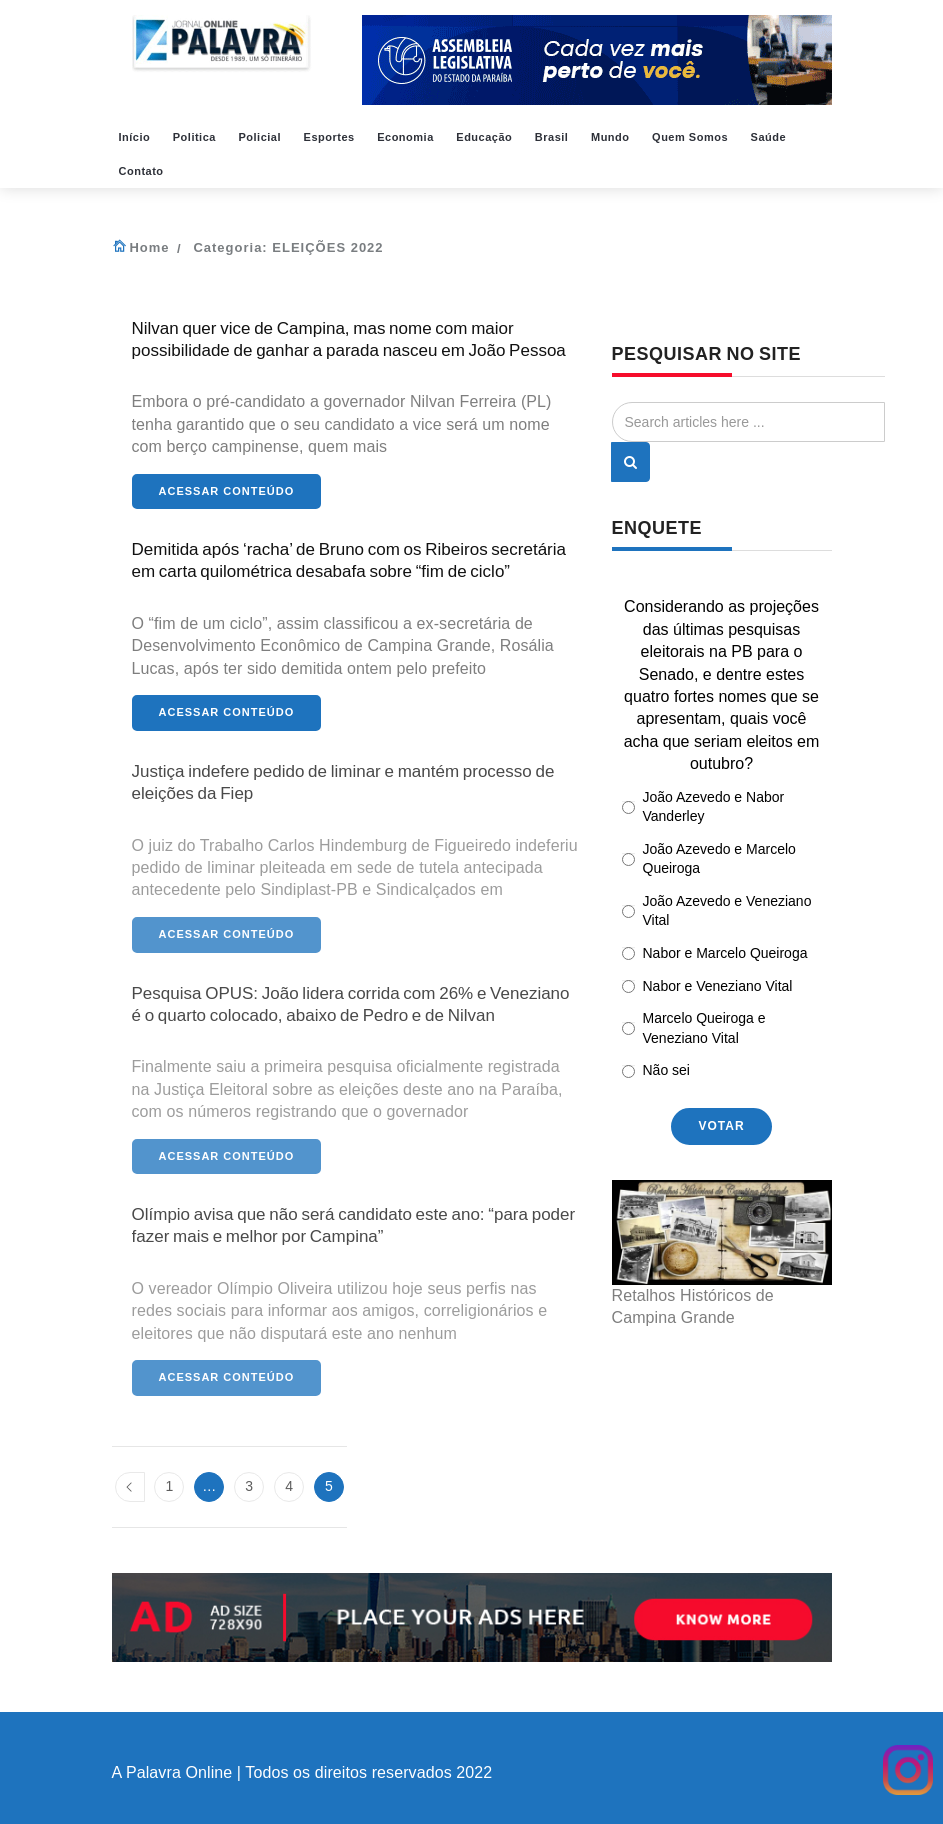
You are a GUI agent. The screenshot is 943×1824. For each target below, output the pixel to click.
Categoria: (288, 247)
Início (136, 137)
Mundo (612, 137)
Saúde (770, 137)
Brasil (553, 137)
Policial (261, 137)
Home (149, 247)
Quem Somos (691, 137)
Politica (196, 137)
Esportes (331, 137)
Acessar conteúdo (227, 491)
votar (721, 1126)
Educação (486, 137)
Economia (407, 137)
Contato (143, 171)
